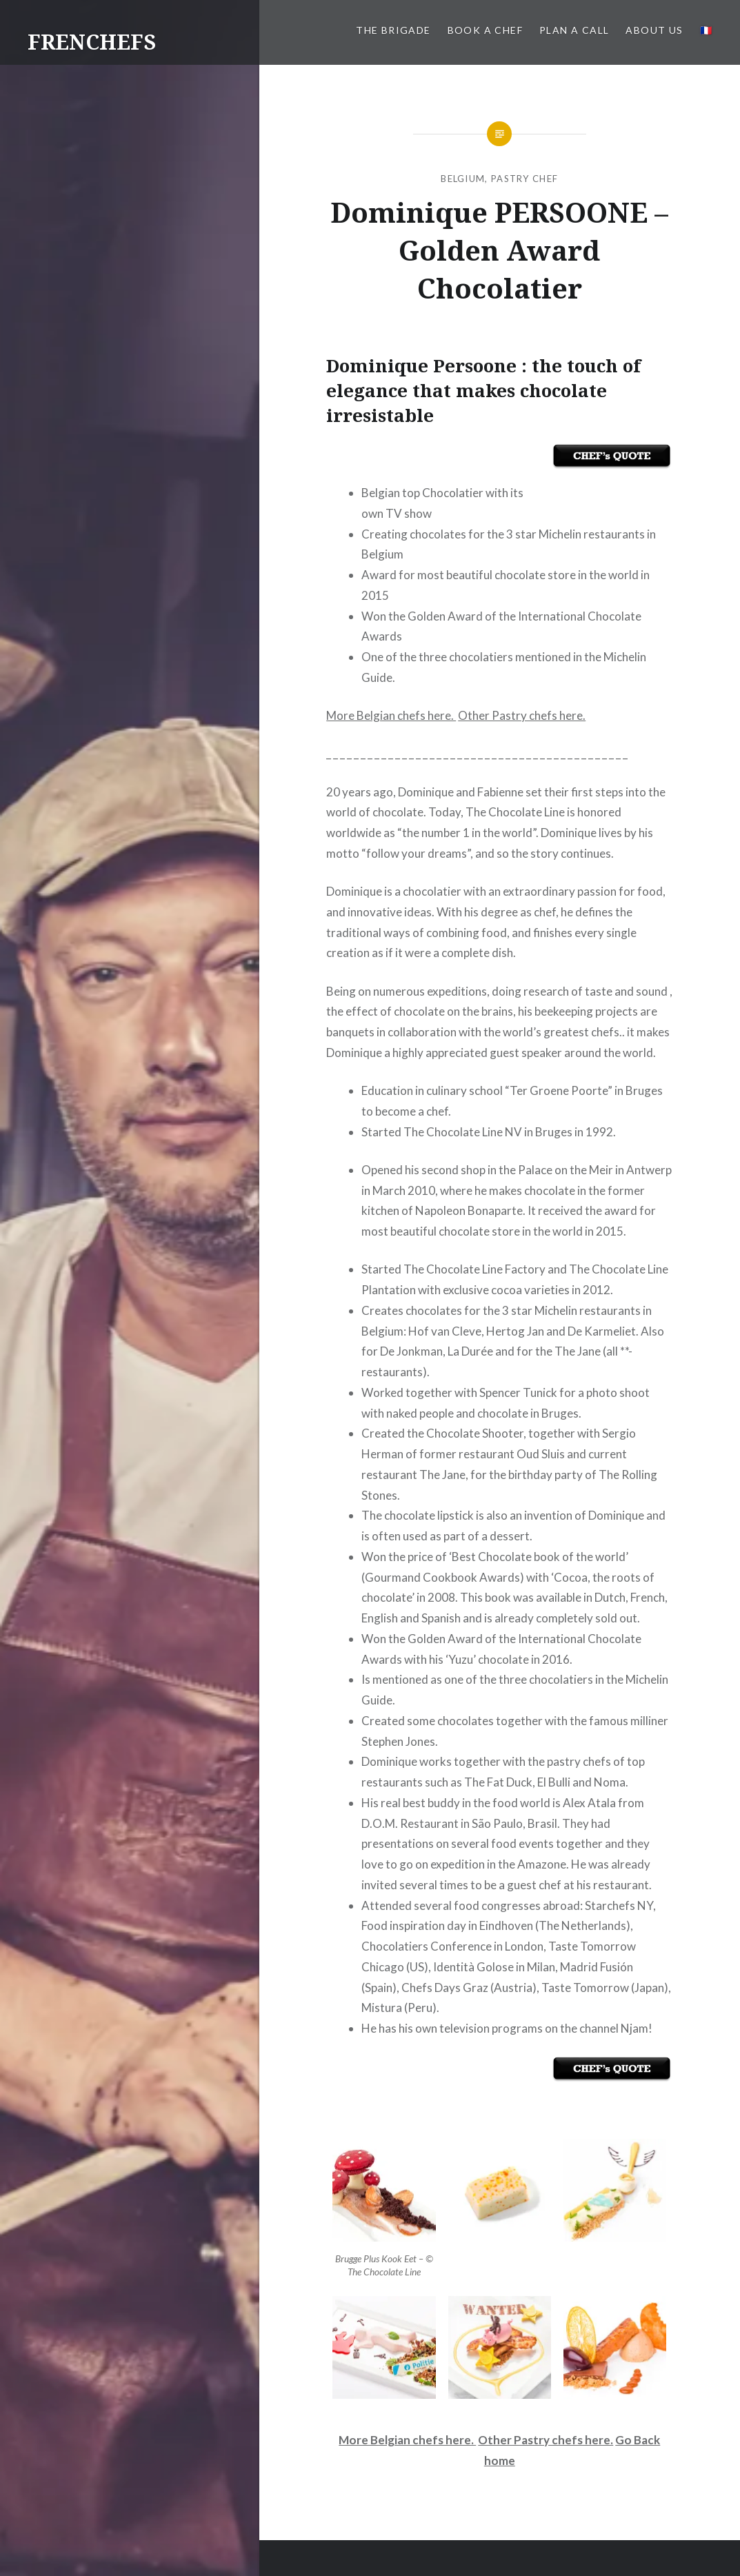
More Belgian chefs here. (391, 715)
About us (654, 30)
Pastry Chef (524, 178)
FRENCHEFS (92, 42)
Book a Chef (485, 30)
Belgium (463, 178)
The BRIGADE (393, 30)
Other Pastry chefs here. (522, 715)
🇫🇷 (706, 30)
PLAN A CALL (574, 30)
